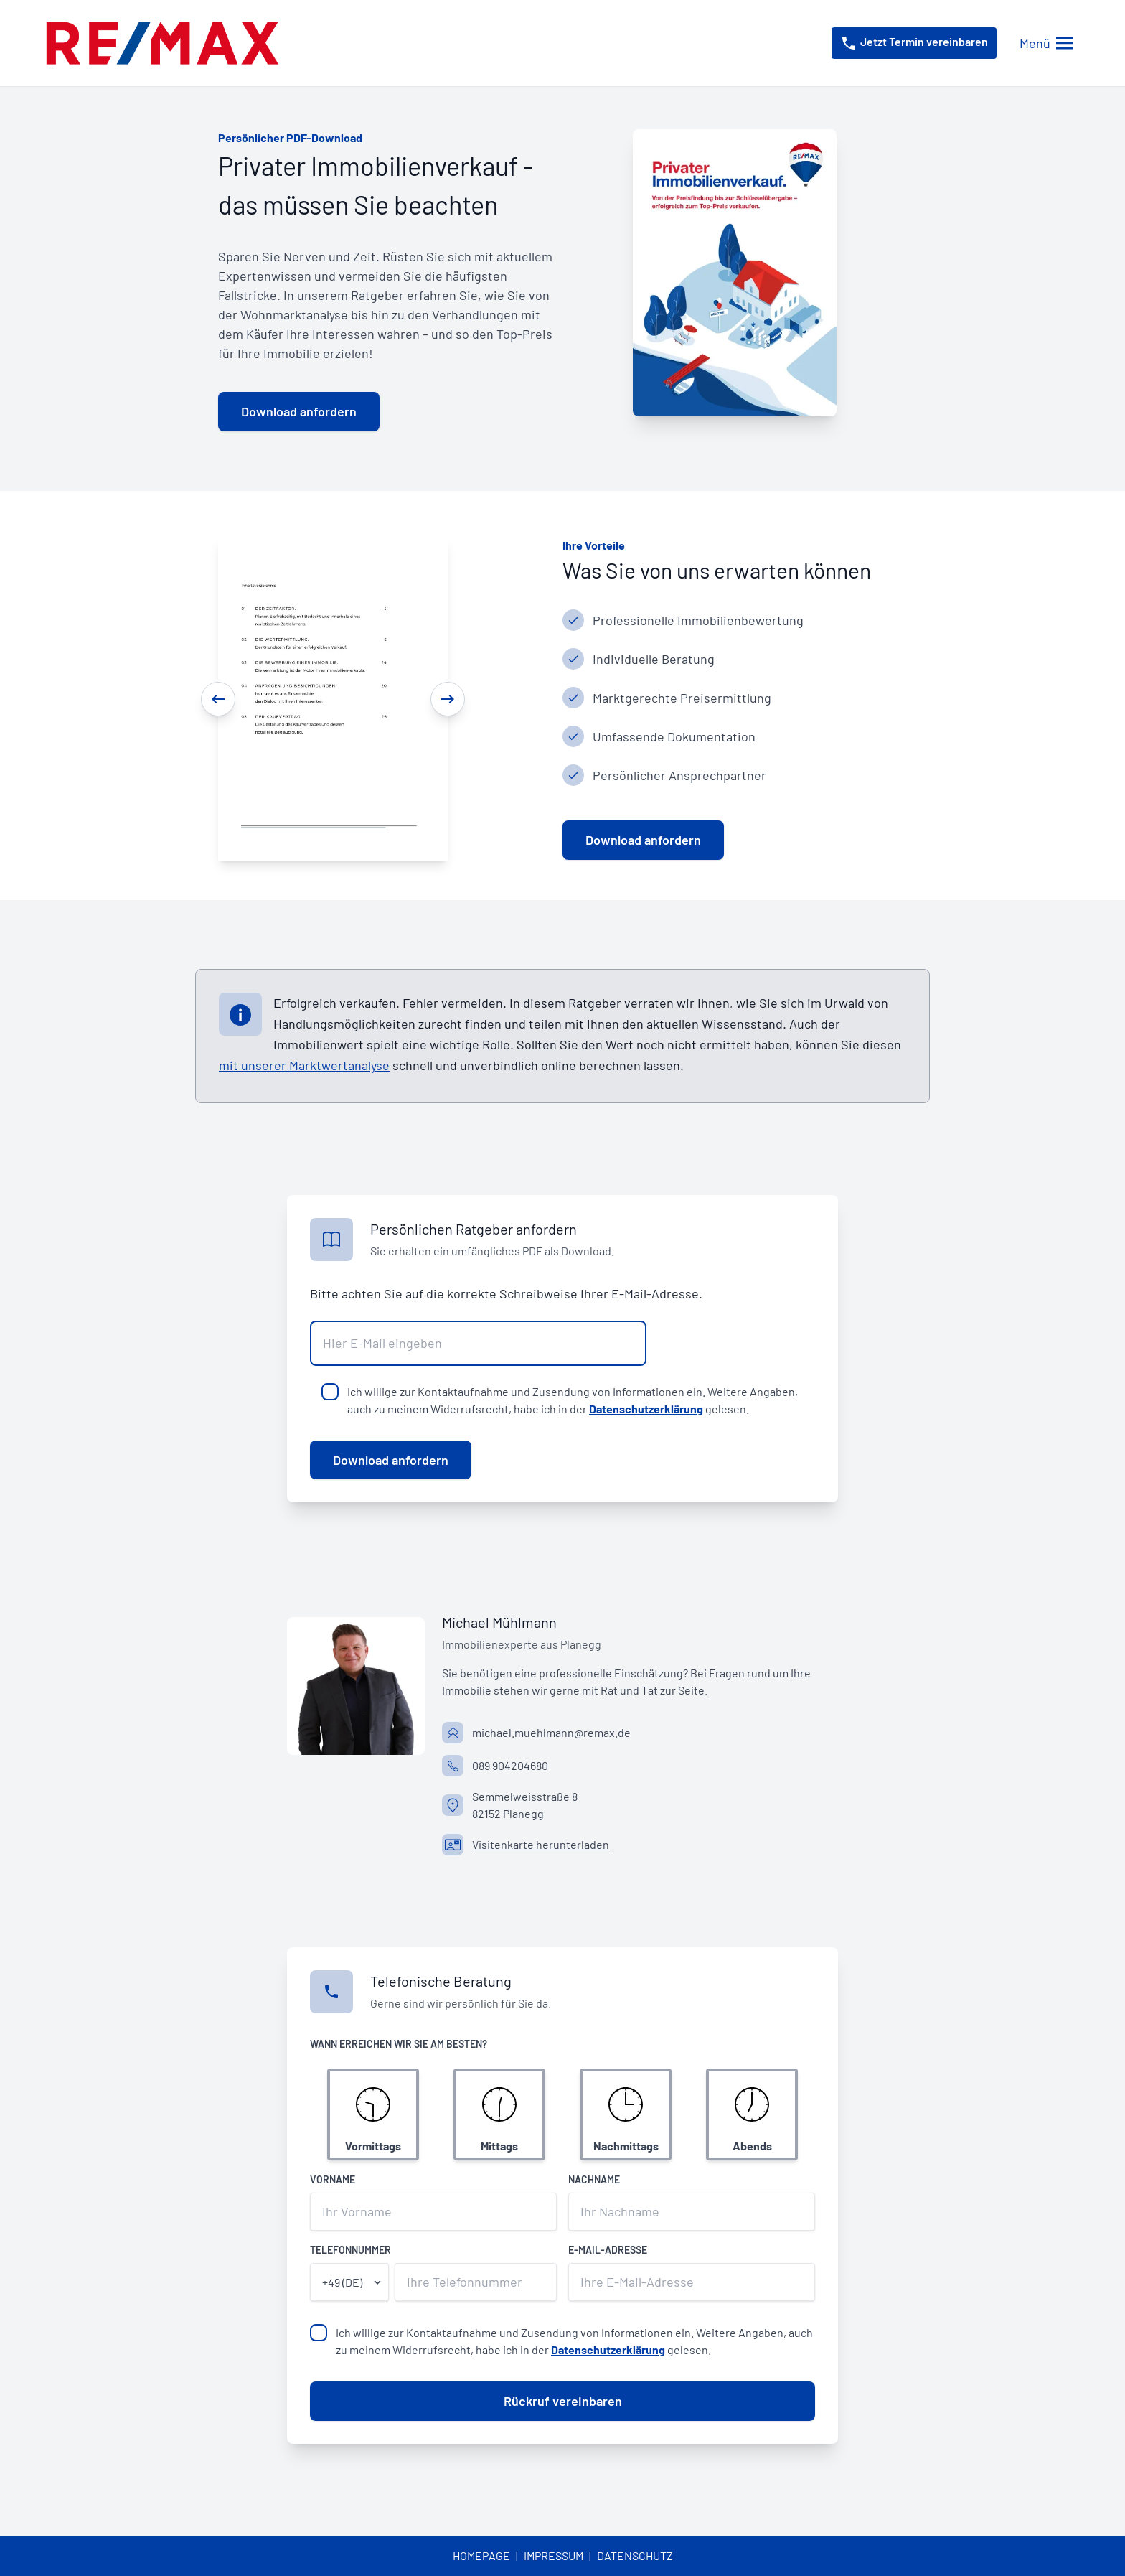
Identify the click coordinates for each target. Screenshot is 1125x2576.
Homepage (481, 2555)
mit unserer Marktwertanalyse (304, 1065)
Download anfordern (390, 1460)
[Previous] (218, 699)
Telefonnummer (350, 2250)
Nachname (594, 2179)
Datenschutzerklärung (646, 1408)
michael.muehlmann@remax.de (551, 1732)
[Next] (447, 699)
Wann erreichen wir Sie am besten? (398, 2044)
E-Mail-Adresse (607, 2250)
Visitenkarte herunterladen (540, 1844)
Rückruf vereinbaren (563, 2401)
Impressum (553, 2555)
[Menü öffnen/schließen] (1046, 43)
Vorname (332, 2179)
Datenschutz (635, 2555)
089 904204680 (510, 1765)
